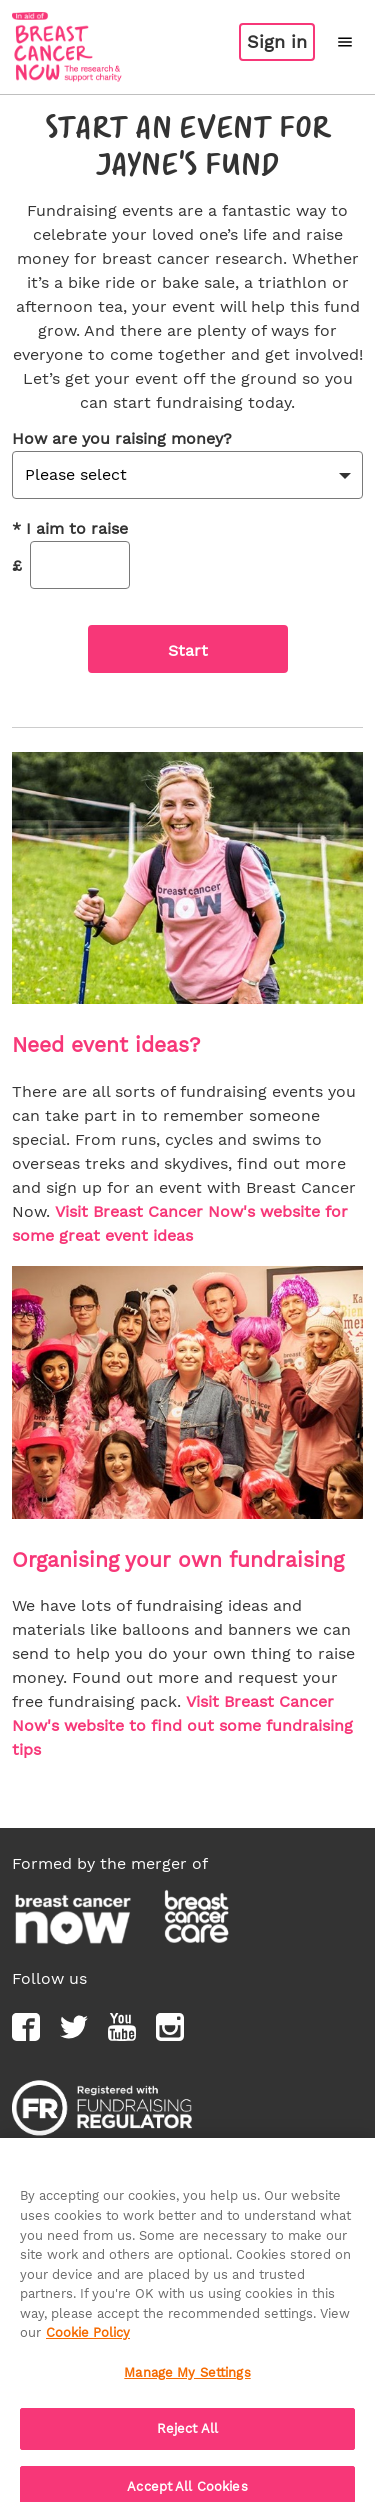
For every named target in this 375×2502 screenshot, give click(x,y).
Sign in (277, 41)
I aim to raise (70, 530)
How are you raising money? (122, 438)
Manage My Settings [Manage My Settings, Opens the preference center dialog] (187, 2381)
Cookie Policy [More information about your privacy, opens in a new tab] (88, 2342)
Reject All (187, 2438)
